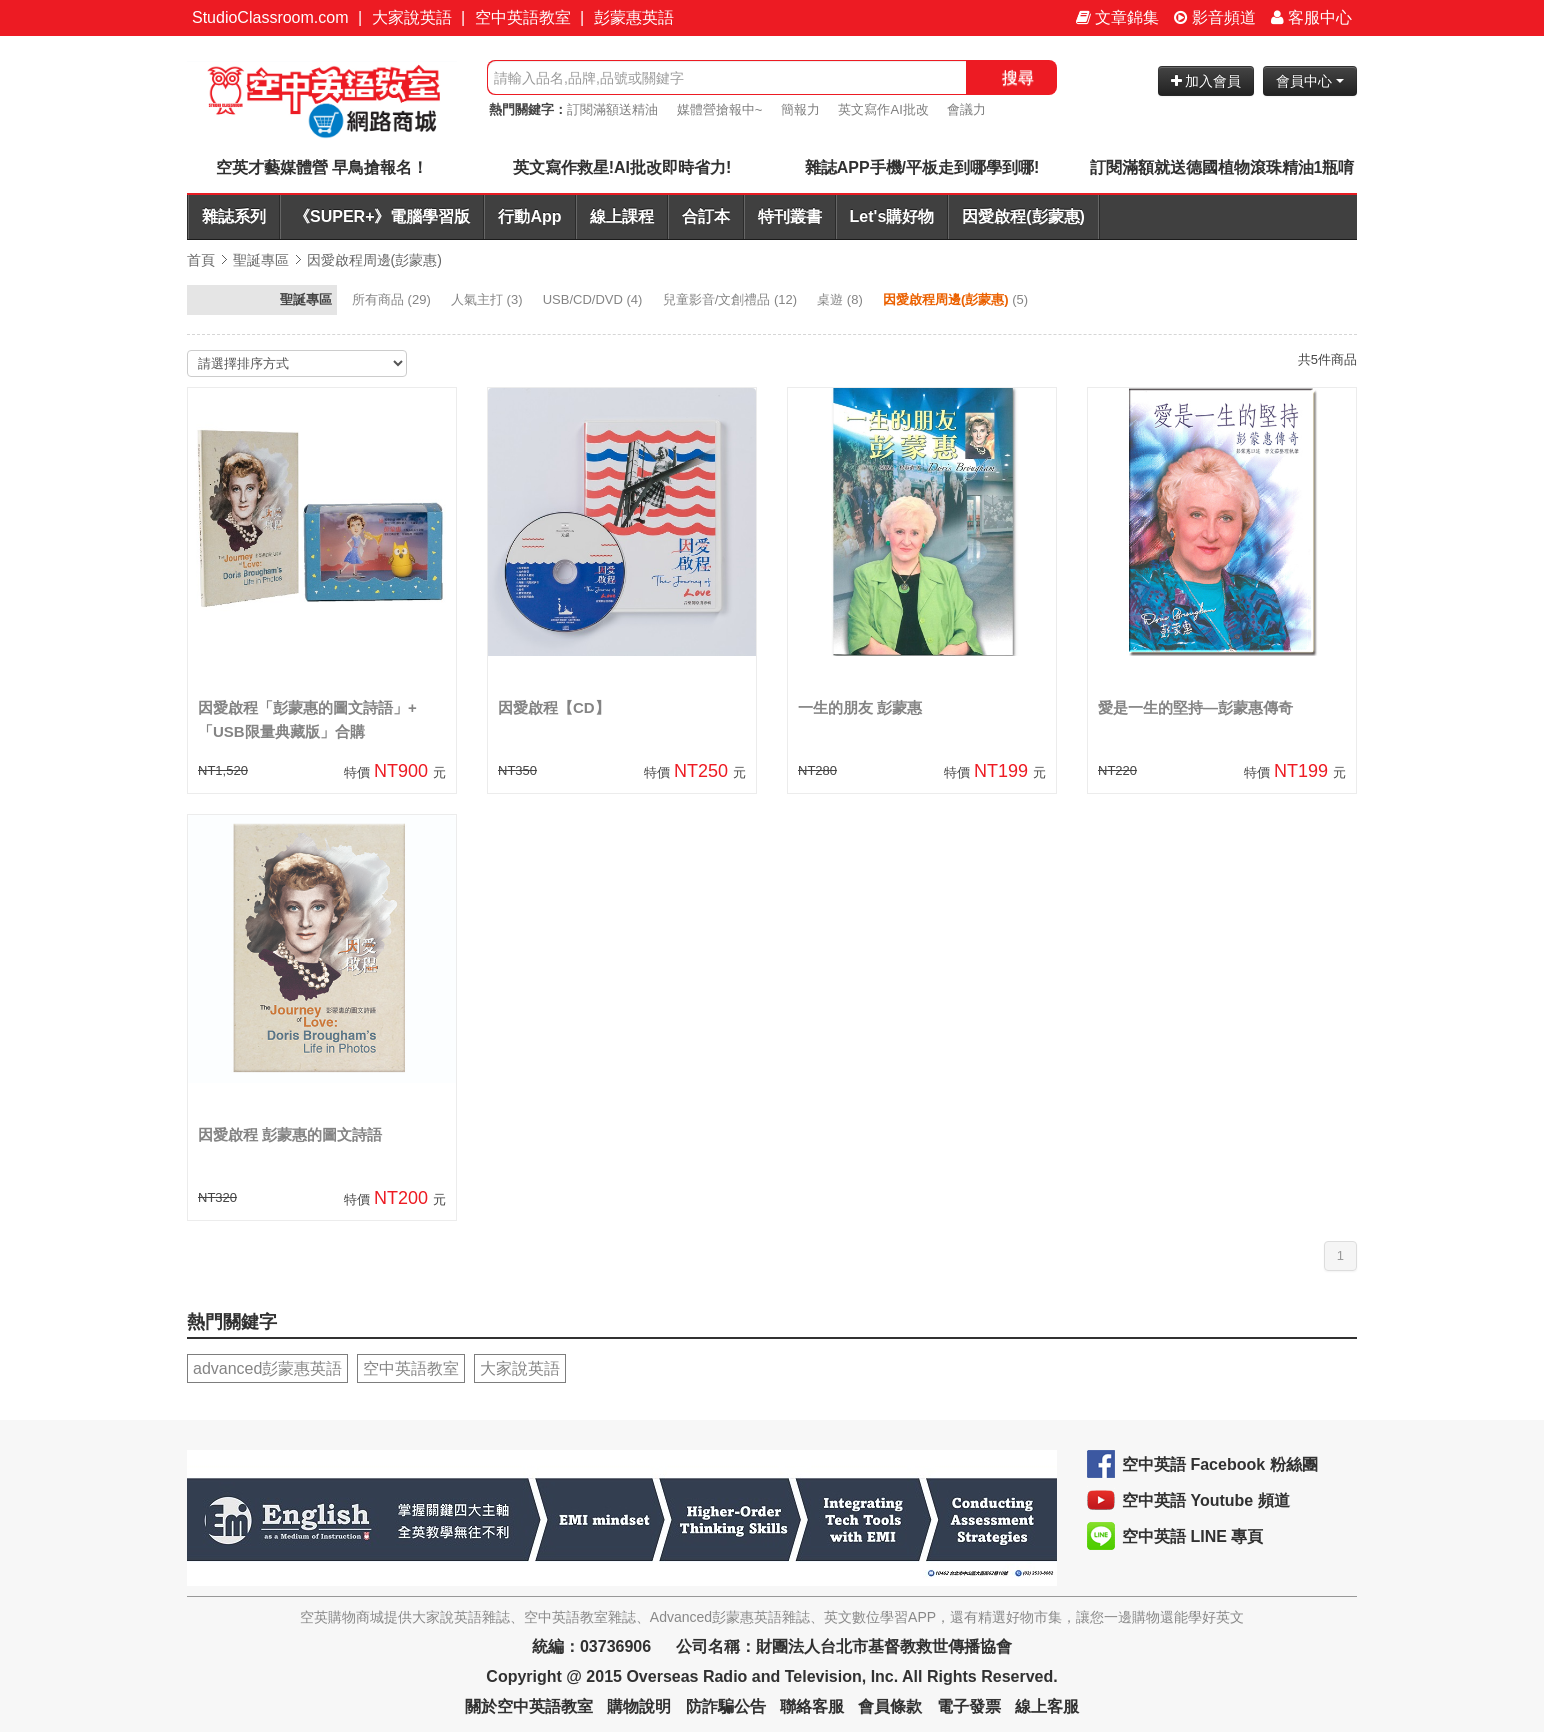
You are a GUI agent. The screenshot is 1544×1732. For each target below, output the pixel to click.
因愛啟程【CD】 (554, 707)
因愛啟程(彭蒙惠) (1023, 216)
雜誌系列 (234, 216)
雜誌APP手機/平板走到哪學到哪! (922, 167)
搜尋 (1018, 77)
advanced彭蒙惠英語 (267, 1368)
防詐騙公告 (726, 1706)
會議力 (966, 109)
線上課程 (622, 216)
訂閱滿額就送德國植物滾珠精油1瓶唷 (1222, 167)
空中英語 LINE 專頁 (1192, 1536)
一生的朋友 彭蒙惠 (860, 707)
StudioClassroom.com (270, 17)
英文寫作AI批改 (883, 109)
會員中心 (1310, 81)
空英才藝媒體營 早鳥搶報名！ (322, 167)
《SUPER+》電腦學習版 (382, 216)
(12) (732, 299)
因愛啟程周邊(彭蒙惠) (374, 260)
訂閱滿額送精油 (612, 109)
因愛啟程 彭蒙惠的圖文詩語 (290, 1134)
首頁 (201, 260)
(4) (594, 299)
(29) (393, 299)
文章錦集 (1117, 17)
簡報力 (800, 109)
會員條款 (890, 1706)
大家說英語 (412, 17)
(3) (488, 299)
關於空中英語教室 (529, 1706)
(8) (841, 299)
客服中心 (1311, 17)
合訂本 (706, 216)
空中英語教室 (523, 17)
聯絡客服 (812, 1706)
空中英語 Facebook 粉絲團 (1220, 1464)
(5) (957, 299)
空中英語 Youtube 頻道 (1206, 1500)
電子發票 (969, 1706)
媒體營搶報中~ (720, 109)
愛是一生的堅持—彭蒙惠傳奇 (1195, 707)
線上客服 (1047, 1706)
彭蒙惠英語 (634, 17)
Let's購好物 (892, 216)
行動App (529, 216)
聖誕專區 (261, 260)
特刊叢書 (790, 216)
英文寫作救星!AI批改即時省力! (622, 167)
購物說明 (639, 1706)
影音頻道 (1215, 17)
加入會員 (1206, 81)
